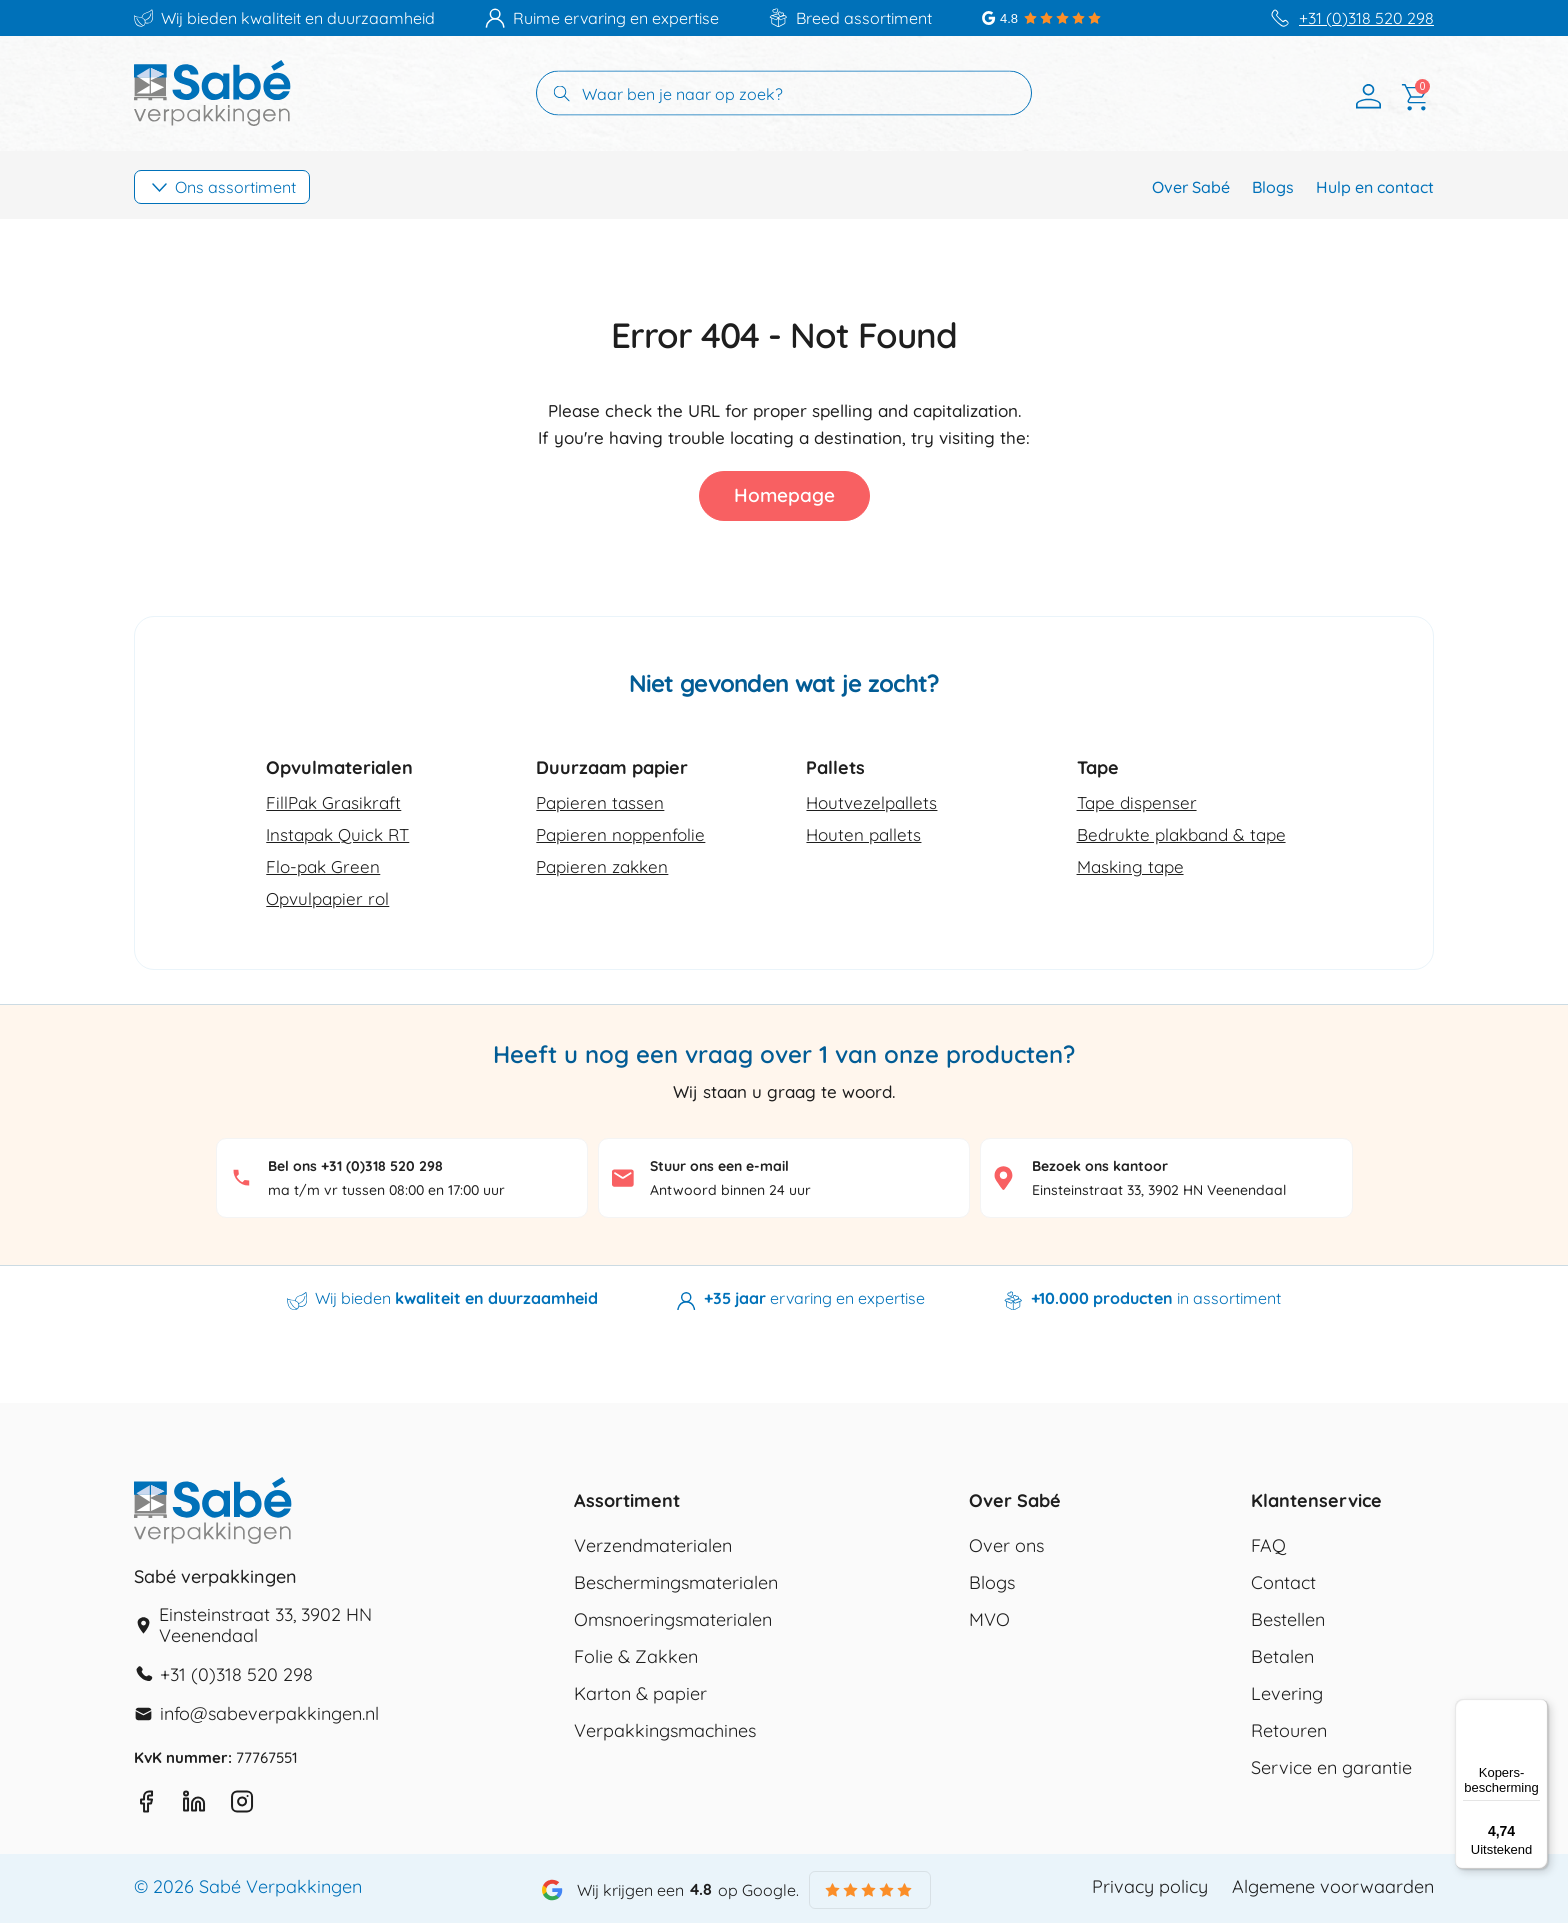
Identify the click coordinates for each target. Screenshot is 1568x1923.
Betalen (1282, 1657)
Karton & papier (640, 1694)
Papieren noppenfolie (620, 834)
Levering (1287, 1694)
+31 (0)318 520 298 (1366, 18)
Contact (1283, 1583)
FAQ (1268, 1546)
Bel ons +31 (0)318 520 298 (355, 1166)
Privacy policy (1150, 1887)
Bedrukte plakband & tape (1181, 834)
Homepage (784, 495)
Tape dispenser (1137, 802)
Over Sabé (1191, 187)
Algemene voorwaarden (1333, 1887)
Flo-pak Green (323, 866)
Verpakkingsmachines (665, 1731)
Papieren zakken (602, 866)
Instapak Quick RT (337, 834)
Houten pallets (863, 834)
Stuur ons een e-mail (719, 1166)
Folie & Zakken (636, 1657)
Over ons (1006, 1546)
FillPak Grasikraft (333, 802)
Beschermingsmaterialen (676, 1583)
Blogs (1273, 187)
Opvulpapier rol (327, 898)
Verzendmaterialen (653, 1546)
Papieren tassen (600, 802)
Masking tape (1130, 866)
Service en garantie (1331, 1768)
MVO (989, 1620)
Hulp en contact (1375, 187)
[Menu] (1536, 1711)
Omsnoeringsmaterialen (673, 1620)
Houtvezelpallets (871, 802)
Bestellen (1288, 1620)
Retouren (1289, 1731)
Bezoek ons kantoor (1100, 1166)
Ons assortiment (235, 187)
